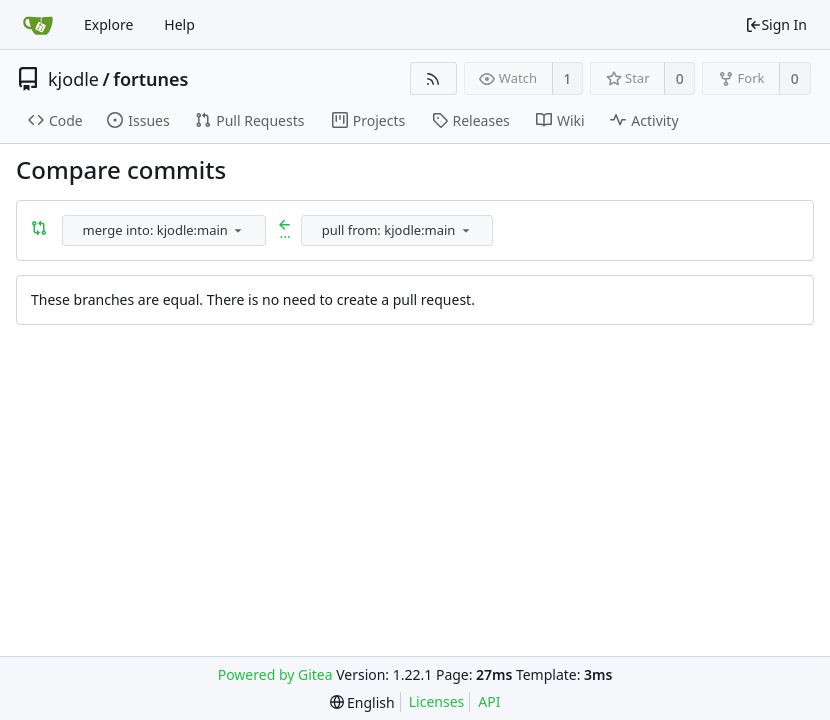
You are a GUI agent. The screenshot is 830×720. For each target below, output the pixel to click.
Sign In (776, 24)
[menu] (238, 230)
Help (179, 24)
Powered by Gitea (275, 674)
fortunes (150, 79)
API (489, 701)
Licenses (437, 701)
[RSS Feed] (433, 78)
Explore (108, 24)
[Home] (38, 25)
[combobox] (165, 230)
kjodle (73, 79)
